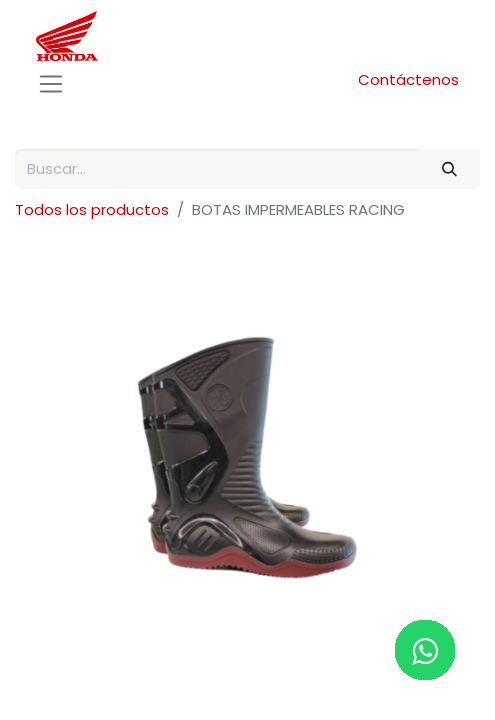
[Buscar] (450, 169)
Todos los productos (92, 209)
